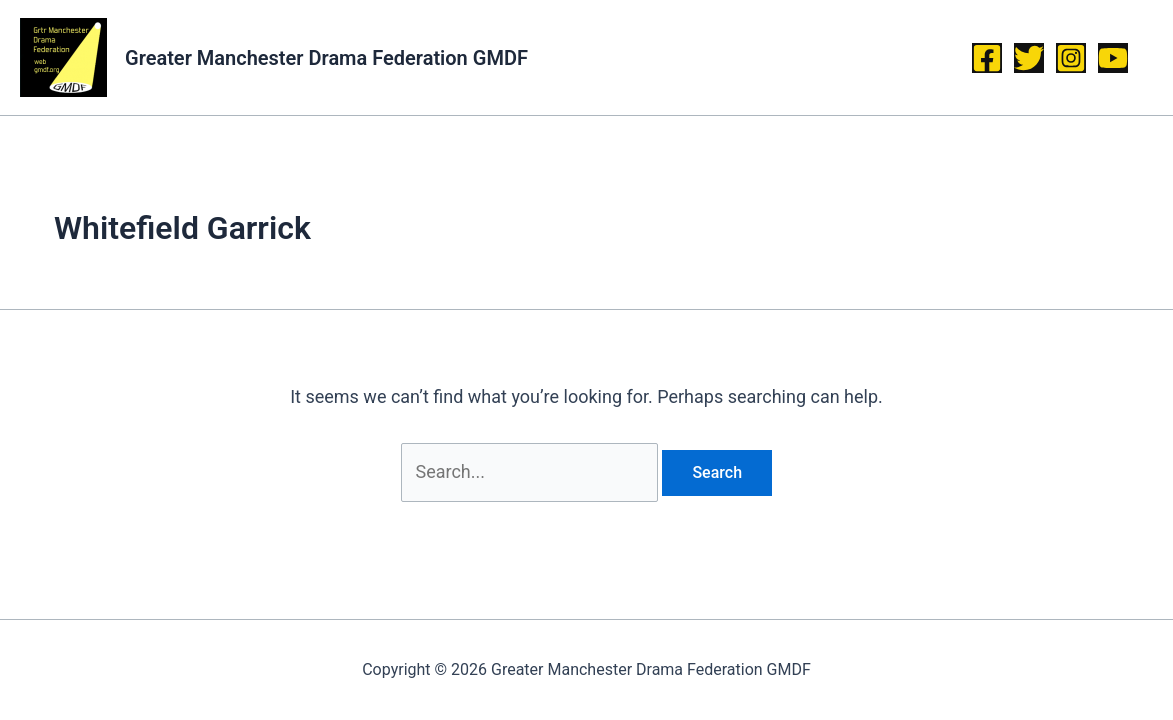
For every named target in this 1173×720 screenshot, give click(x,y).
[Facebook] (987, 58)
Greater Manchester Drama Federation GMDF (326, 58)
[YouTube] (1113, 58)
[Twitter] (1029, 58)
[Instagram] (1071, 58)
